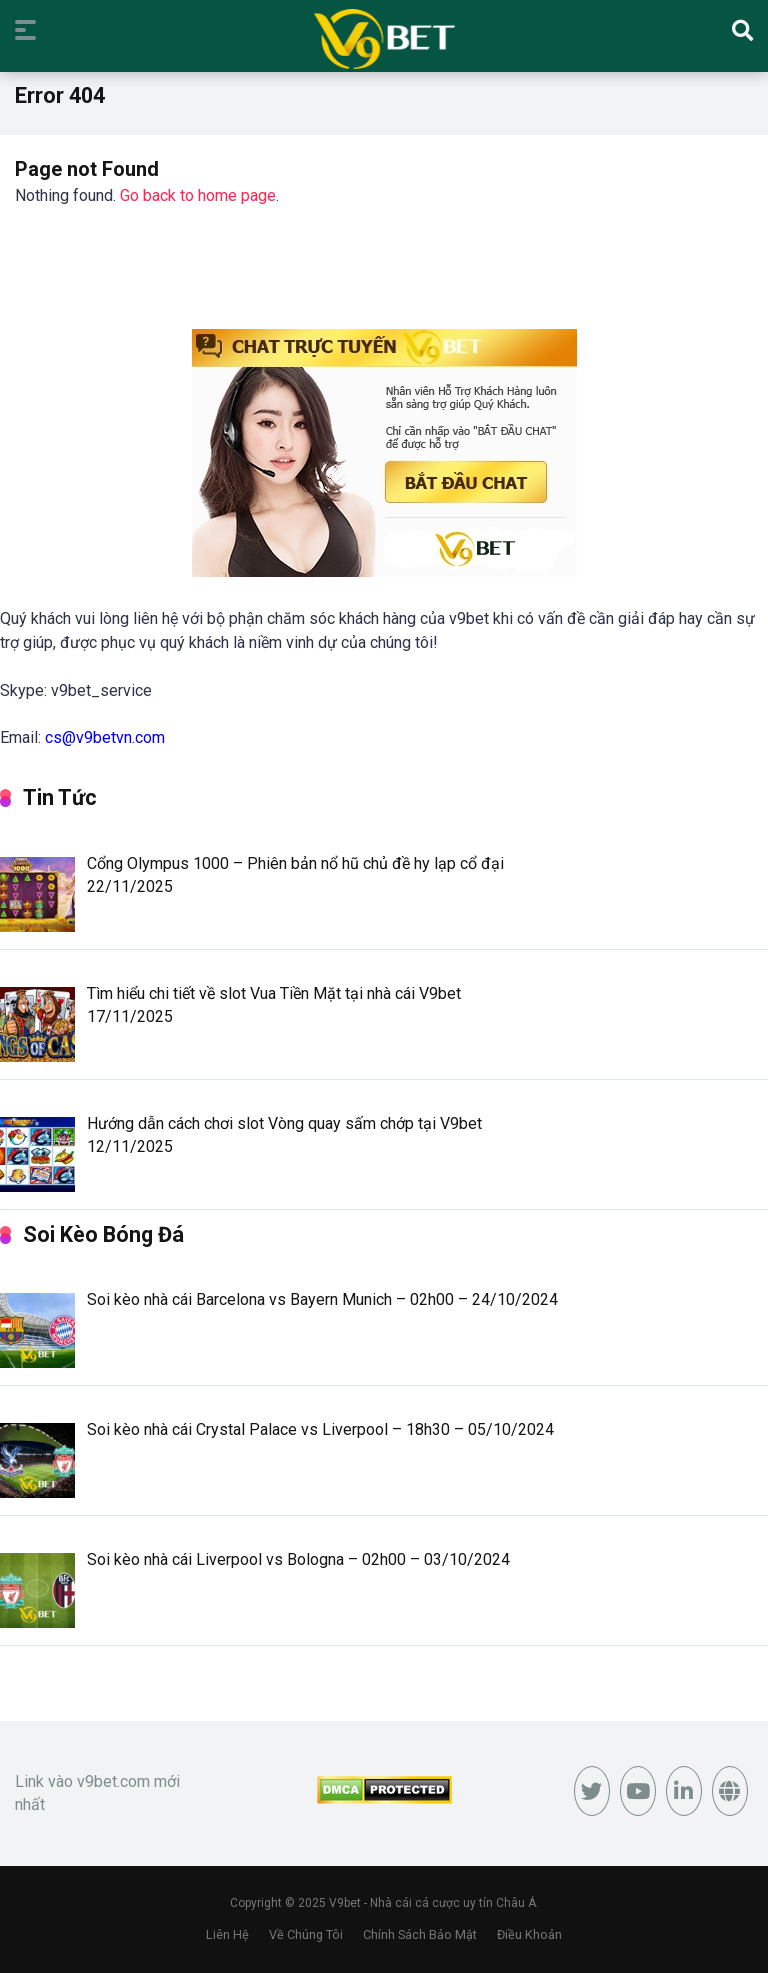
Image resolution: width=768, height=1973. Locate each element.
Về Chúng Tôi (306, 1934)
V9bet (345, 1903)
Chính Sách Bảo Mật (420, 1934)
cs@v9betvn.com (105, 737)
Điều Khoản (529, 1934)
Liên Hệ (227, 1934)
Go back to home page (198, 195)
